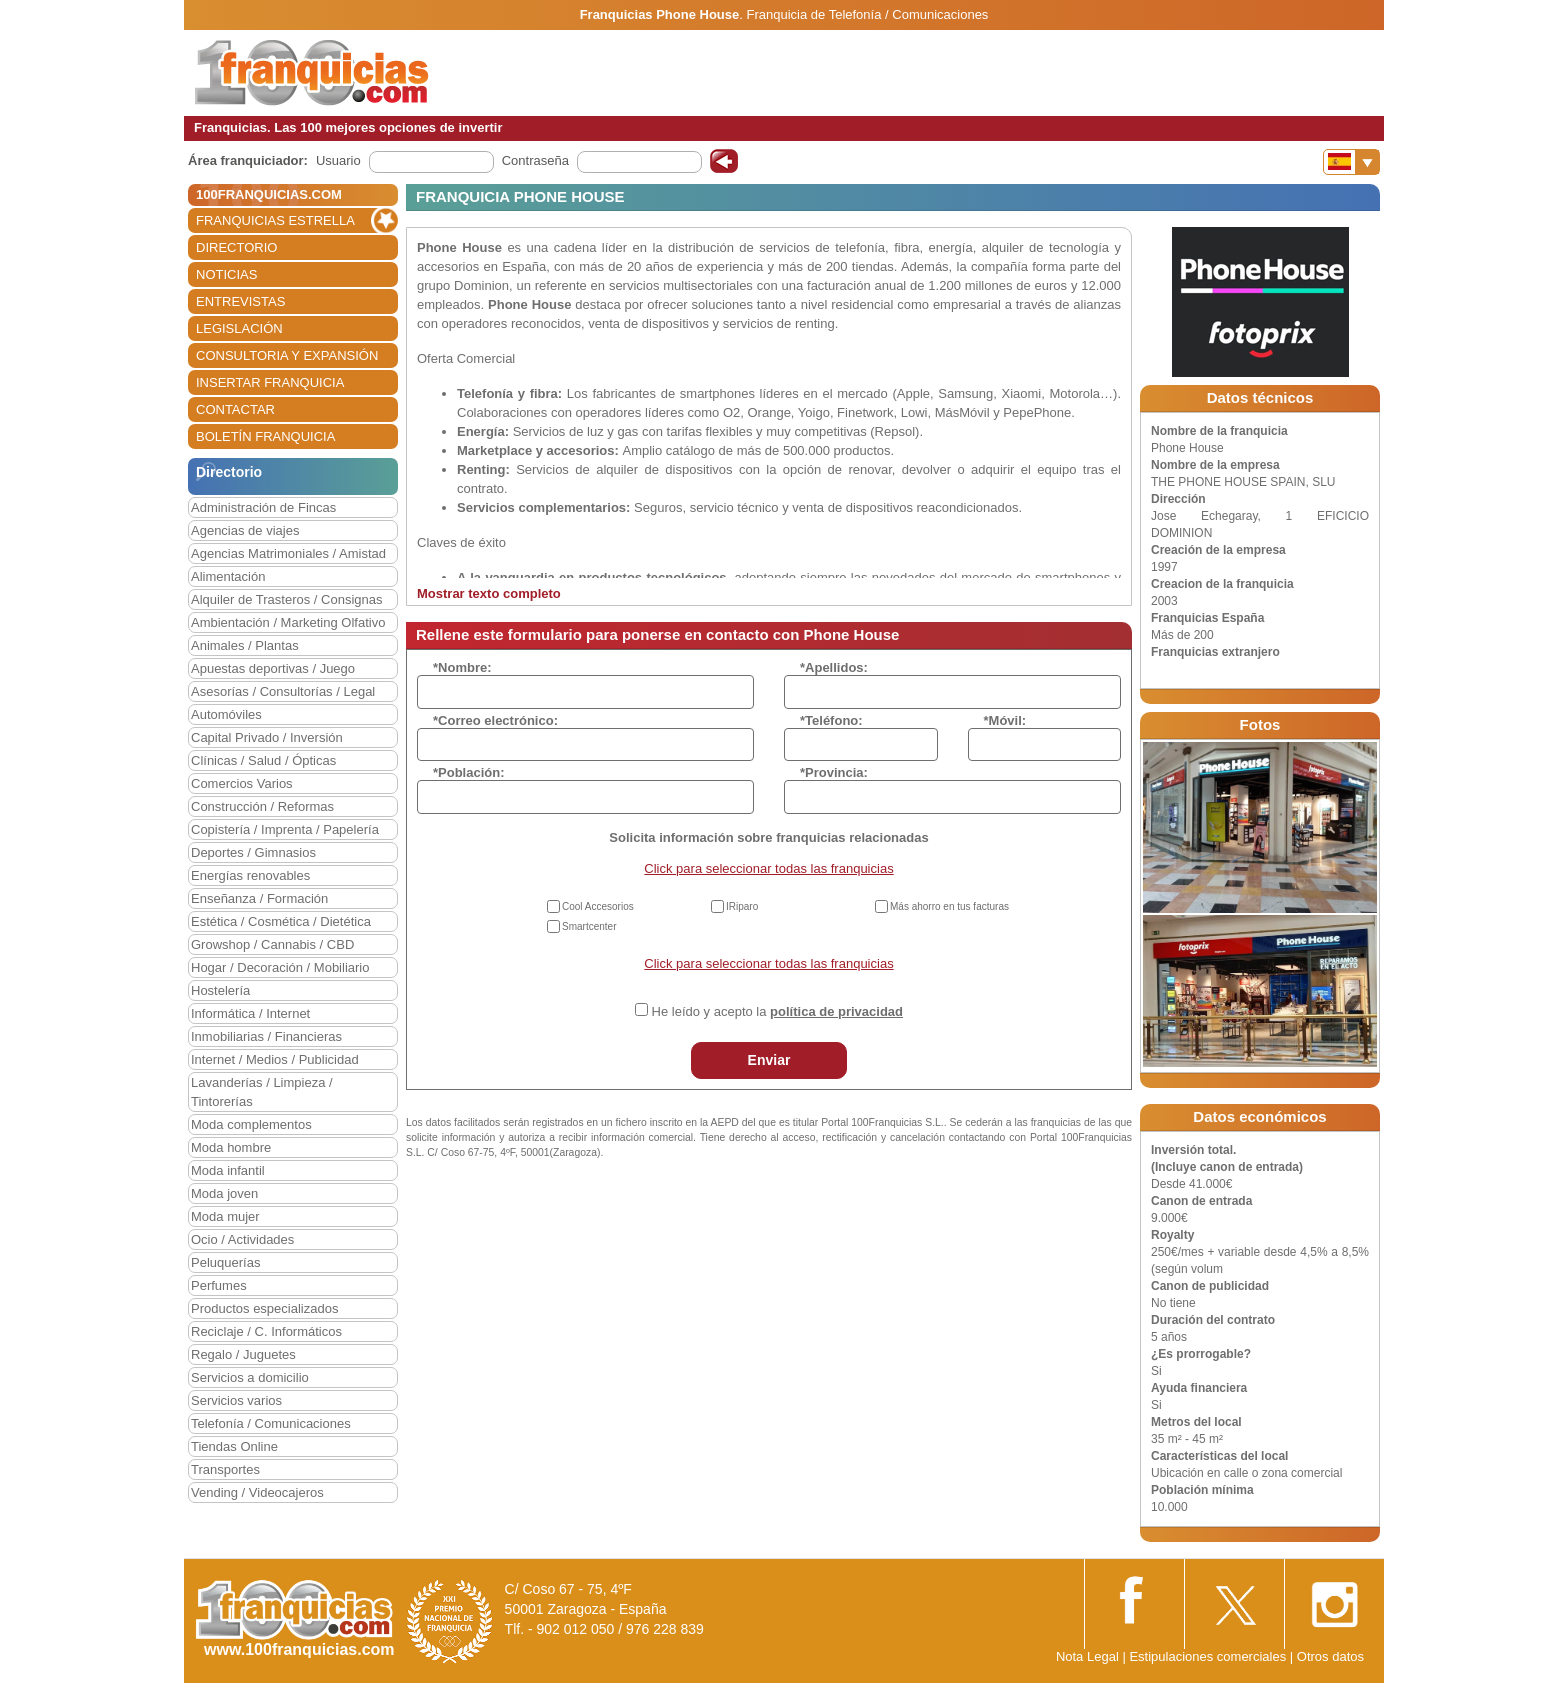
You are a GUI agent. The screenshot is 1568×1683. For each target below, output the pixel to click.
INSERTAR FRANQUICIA (270, 382)
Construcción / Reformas (262, 806)
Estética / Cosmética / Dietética (281, 921)
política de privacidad (836, 1011)
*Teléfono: (831, 720)
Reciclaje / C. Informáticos (266, 1331)
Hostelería (220, 990)
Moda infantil (228, 1170)
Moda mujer (225, 1216)
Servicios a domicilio (250, 1377)
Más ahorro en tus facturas (949, 906)
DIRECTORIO (236, 247)
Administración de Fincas (263, 507)
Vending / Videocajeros (257, 1492)
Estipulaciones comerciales (1209, 1656)
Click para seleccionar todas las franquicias (768, 868)
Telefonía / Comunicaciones (271, 1423)
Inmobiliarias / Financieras (266, 1036)
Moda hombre (231, 1147)
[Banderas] (1351, 162)
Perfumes (219, 1285)
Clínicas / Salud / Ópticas (263, 760)
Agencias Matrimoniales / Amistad (288, 553)
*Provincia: (834, 772)
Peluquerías (225, 1262)
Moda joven (224, 1193)
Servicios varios (236, 1400)
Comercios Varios (242, 783)
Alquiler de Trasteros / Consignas (286, 599)
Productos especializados (264, 1308)
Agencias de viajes (245, 530)
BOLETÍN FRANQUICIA (265, 436)
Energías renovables (250, 875)
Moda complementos (251, 1124)
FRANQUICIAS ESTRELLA (275, 220)
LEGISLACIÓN (239, 328)
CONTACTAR (235, 409)
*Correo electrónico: (495, 720)
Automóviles (226, 714)
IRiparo (742, 906)
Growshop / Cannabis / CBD (272, 944)
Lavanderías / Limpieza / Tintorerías (262, 1092)
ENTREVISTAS (240, 301)
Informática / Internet (250, 1013)
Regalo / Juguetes (243, 1354)
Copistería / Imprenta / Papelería (285, 829)
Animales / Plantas (245, 645)
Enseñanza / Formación (259, 898)
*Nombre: (462, 667)
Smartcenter (589, 926)
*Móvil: (1005, 720)
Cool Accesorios (598, 906)
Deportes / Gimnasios (253, 852)
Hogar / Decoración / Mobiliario (280, 967)
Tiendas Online (234, 1446)
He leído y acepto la (777, 1011)
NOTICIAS (226, 274)
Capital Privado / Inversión (267, 737)
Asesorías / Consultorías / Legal (283, 691)
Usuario (338, 160)
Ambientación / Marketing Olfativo (288, 622)
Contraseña (535, 160)
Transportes (225, 1469)
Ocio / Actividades (242, 1239)
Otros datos (1330, 1656)
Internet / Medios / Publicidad (275, 1059)
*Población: (469, 772)
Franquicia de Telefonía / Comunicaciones (868, 14)
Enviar (769, 1060)
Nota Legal (1087, 1656)
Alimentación (228, 576)
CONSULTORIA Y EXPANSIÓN (287, 355)
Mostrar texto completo (489, 593)
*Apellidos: (834, 667)
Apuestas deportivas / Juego (273, 668)
